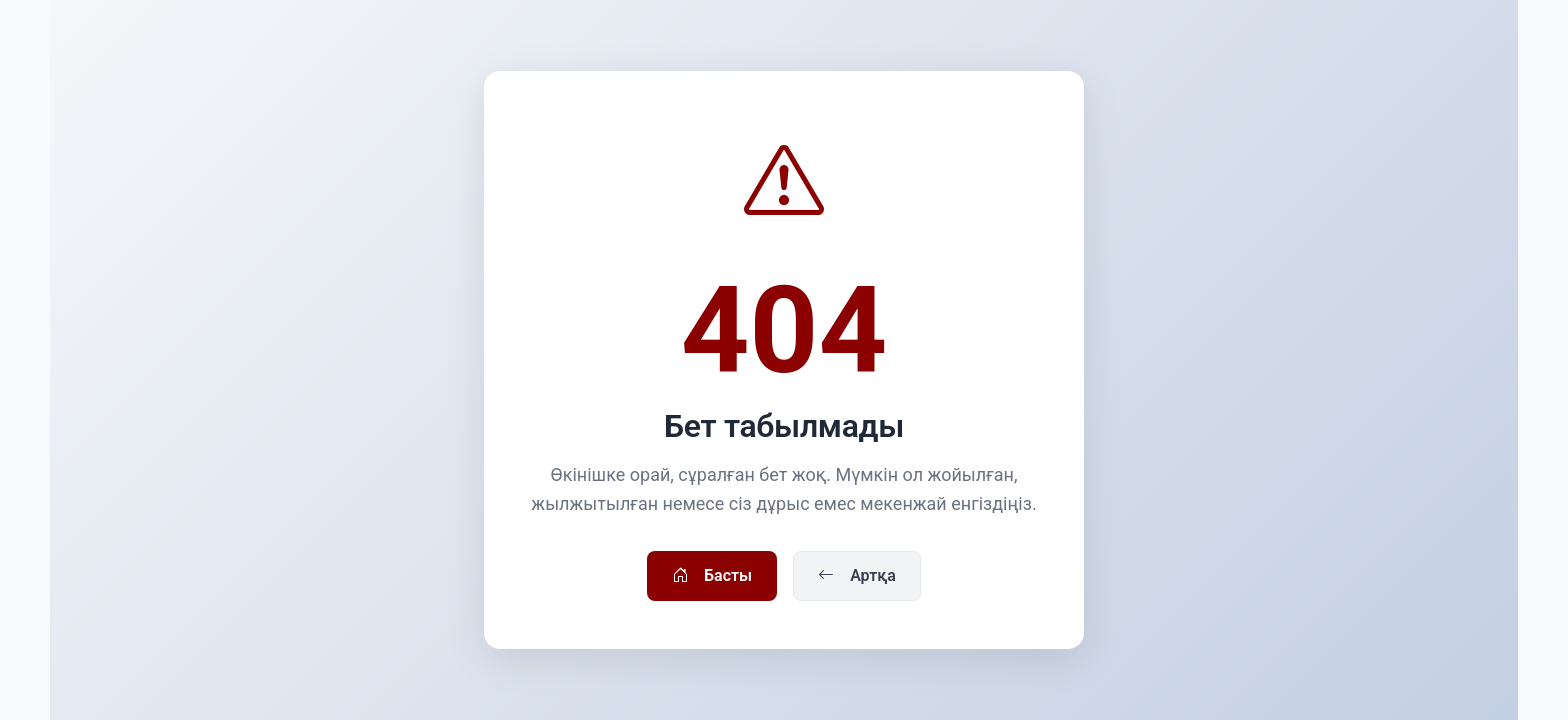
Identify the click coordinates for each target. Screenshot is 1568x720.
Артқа (857, 576)
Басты (712, 576)
